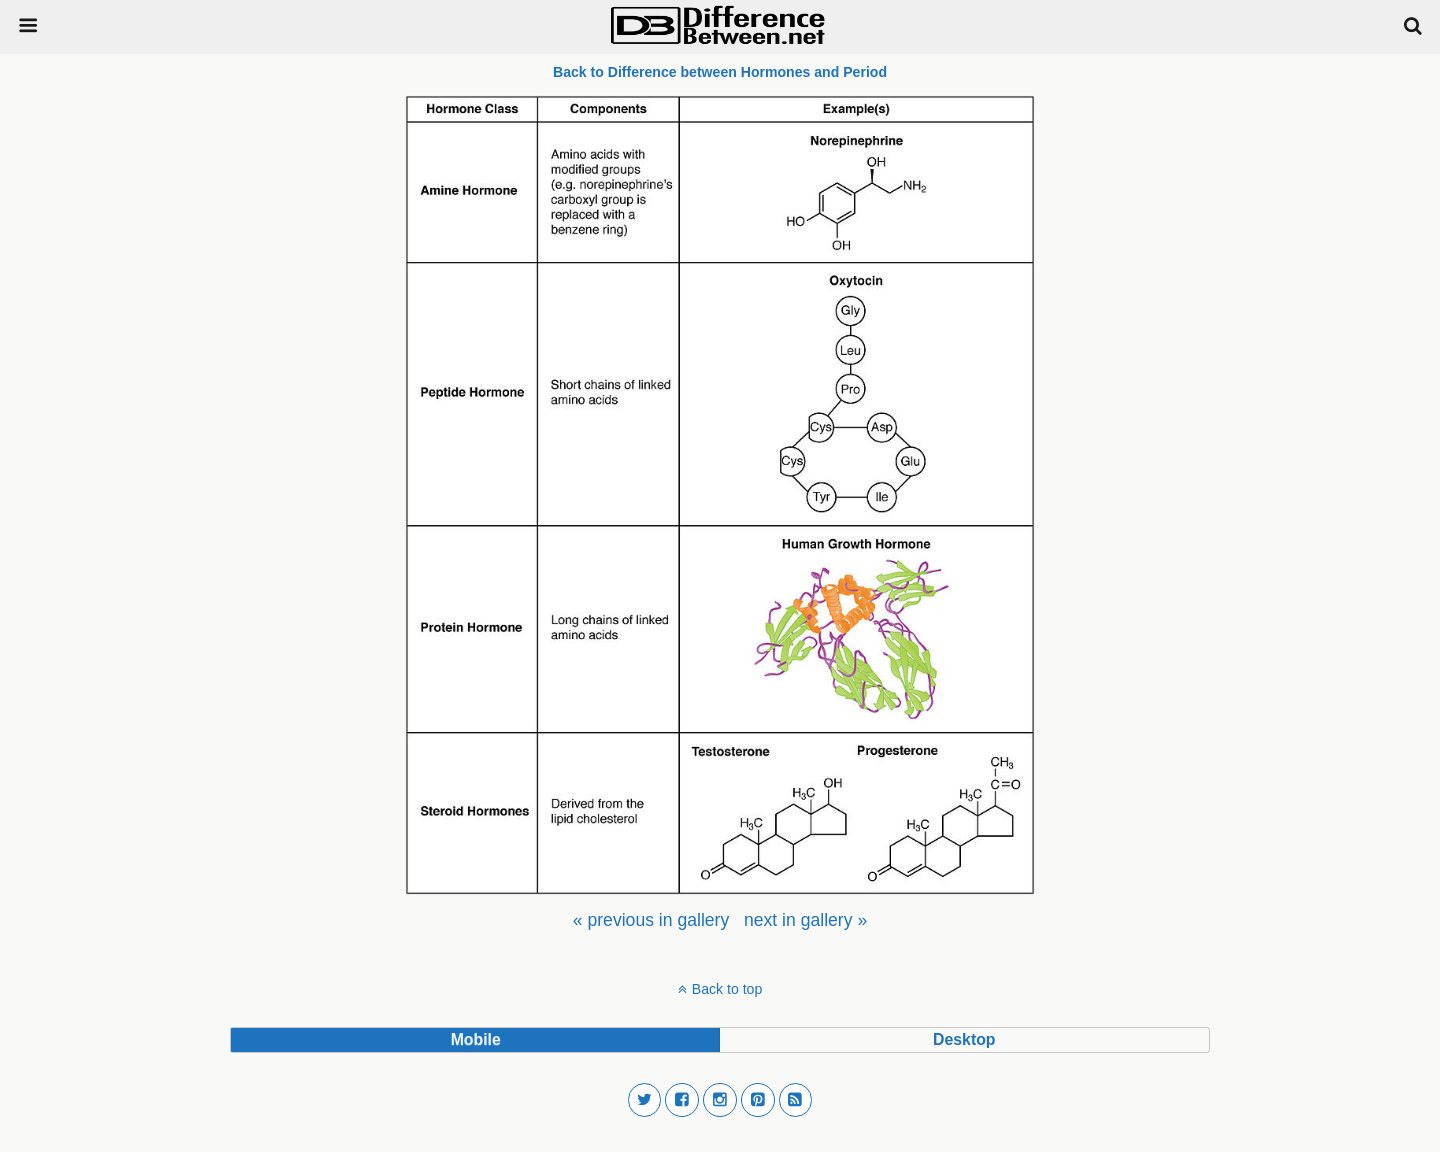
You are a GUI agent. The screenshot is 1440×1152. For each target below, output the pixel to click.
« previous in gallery (651, 920)
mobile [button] (476, 1039)
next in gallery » (805, 920)
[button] (645, 1100)
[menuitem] (651, 920)
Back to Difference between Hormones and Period (720, 72)
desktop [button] (964, 1039)
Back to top (727, 989)
